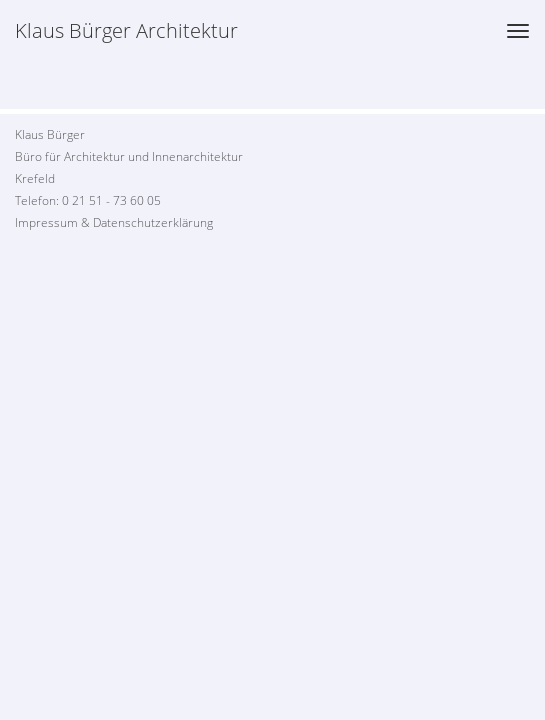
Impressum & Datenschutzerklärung (114, 222)
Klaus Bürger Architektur (126, 31)
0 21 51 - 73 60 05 (111, 200)
